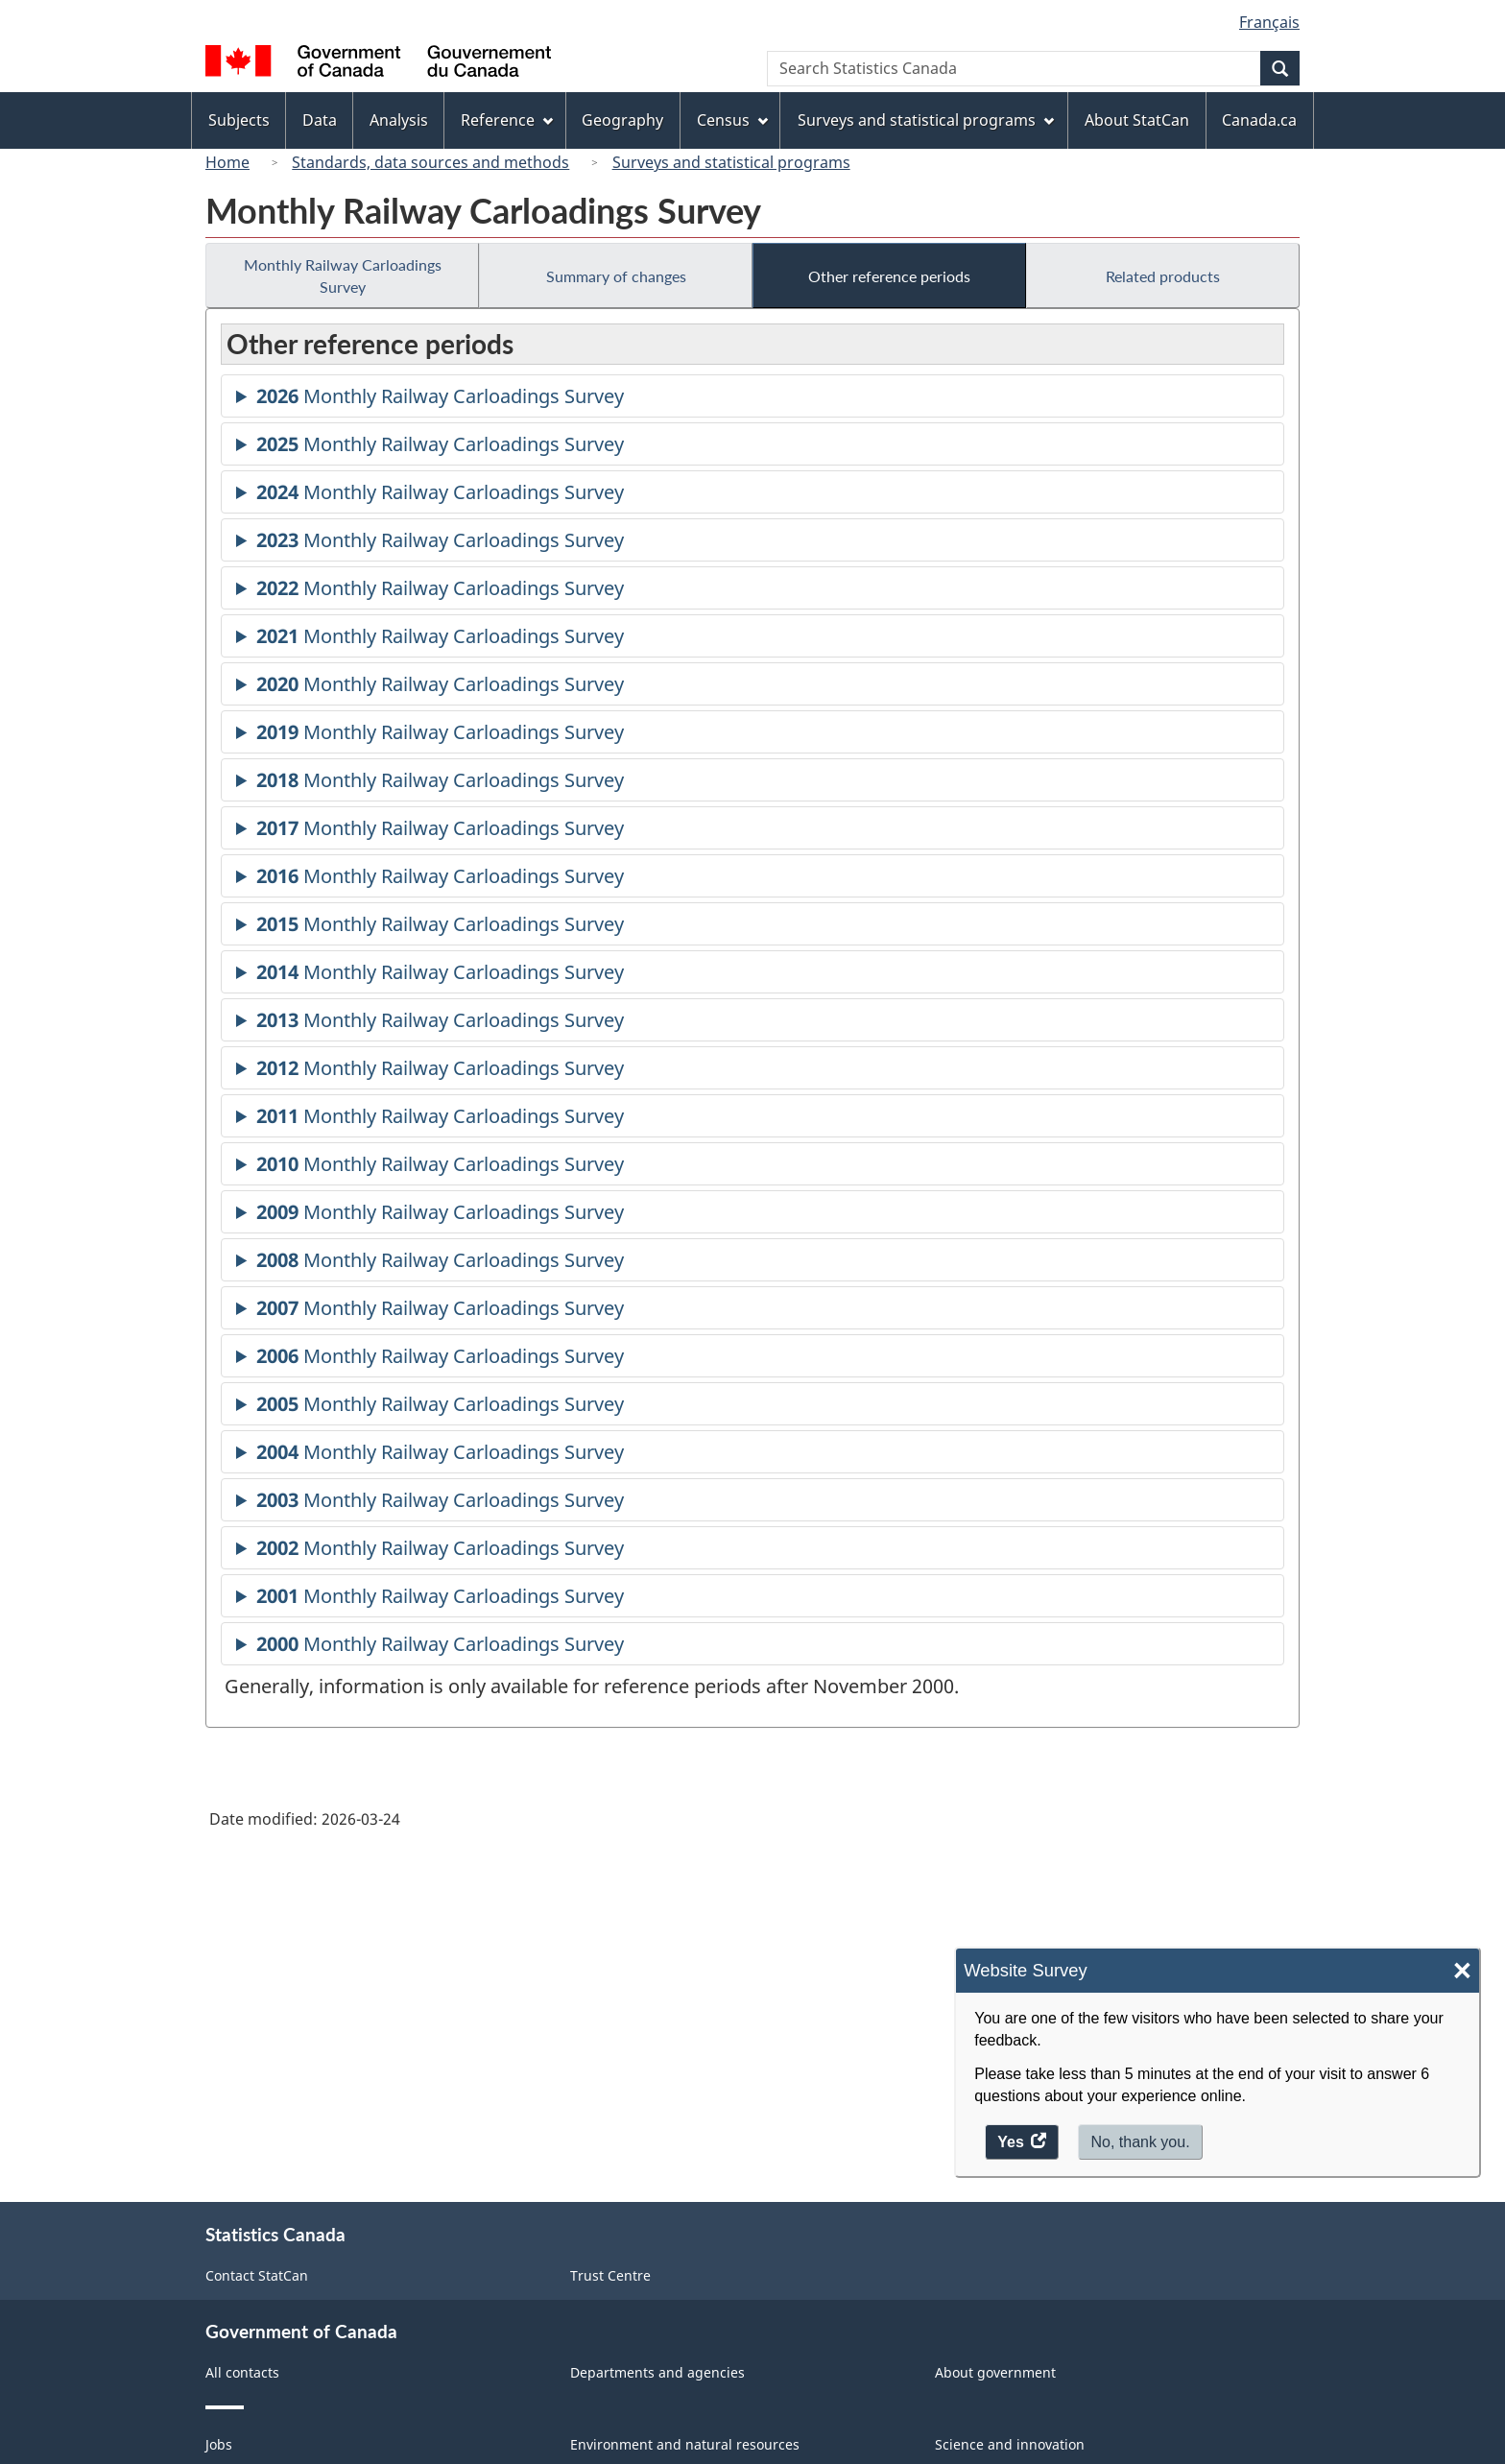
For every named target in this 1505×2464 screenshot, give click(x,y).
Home (227, 162)
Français (1269, 22)
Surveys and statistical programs (731, 162)
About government (995, 2372)
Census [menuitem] (732, 120)
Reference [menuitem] (507, 120)
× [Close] (1462, 1971)
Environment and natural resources (685, 2444)
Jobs (218, 2444)
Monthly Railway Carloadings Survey (343, 275)
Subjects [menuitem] (239, 120)
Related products (1163, 276)
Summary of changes (616, 276)
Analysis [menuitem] (399, 120)
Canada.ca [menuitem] (1259, 120)
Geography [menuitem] (622, 120)
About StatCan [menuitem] (1137, 120)
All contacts (242, 2372)
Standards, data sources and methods (430, 162)
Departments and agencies (657, 2372)
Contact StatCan (256, 2275)
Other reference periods (889, 276)
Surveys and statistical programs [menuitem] (926, 120)
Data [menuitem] (319, 120)
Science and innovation (1010, 2444)
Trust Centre (610, 2275)
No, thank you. (1139, 2142)
